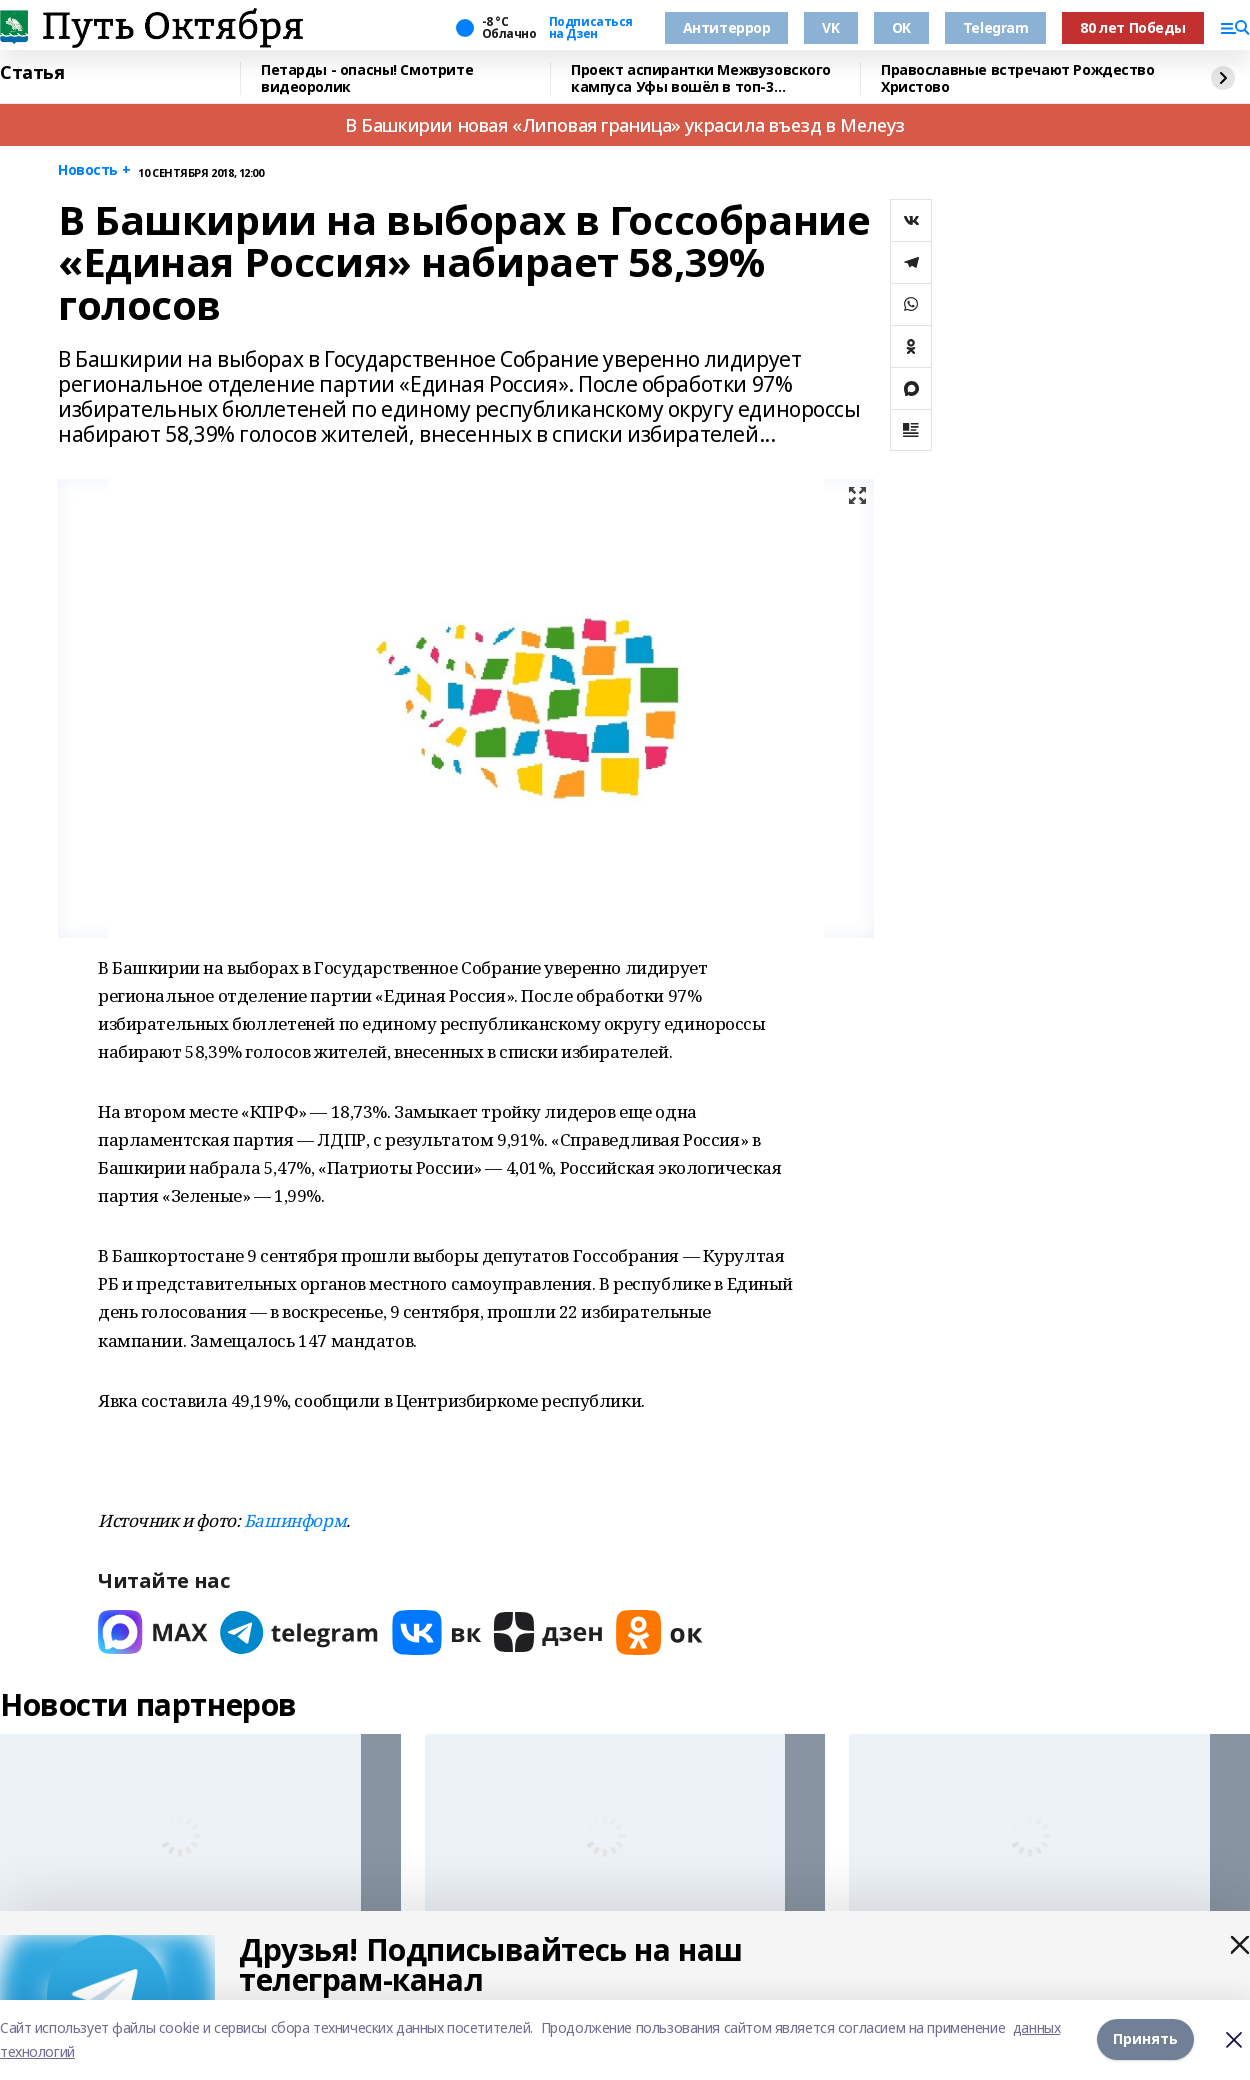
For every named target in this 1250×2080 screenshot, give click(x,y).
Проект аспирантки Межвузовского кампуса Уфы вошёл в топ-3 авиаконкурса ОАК (701, 78)
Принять (1145, 2039)
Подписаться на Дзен (591, 28)
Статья (32, 73)
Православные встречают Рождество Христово (1018, 78)
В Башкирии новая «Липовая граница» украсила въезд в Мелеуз (625, 125)
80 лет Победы (1133, 27)
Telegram (996, 27)
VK (830, 27)
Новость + (94, 170)
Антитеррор (727, 27)
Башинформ (295, 1520)
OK (901, 27)
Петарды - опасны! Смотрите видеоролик (367, 78)
